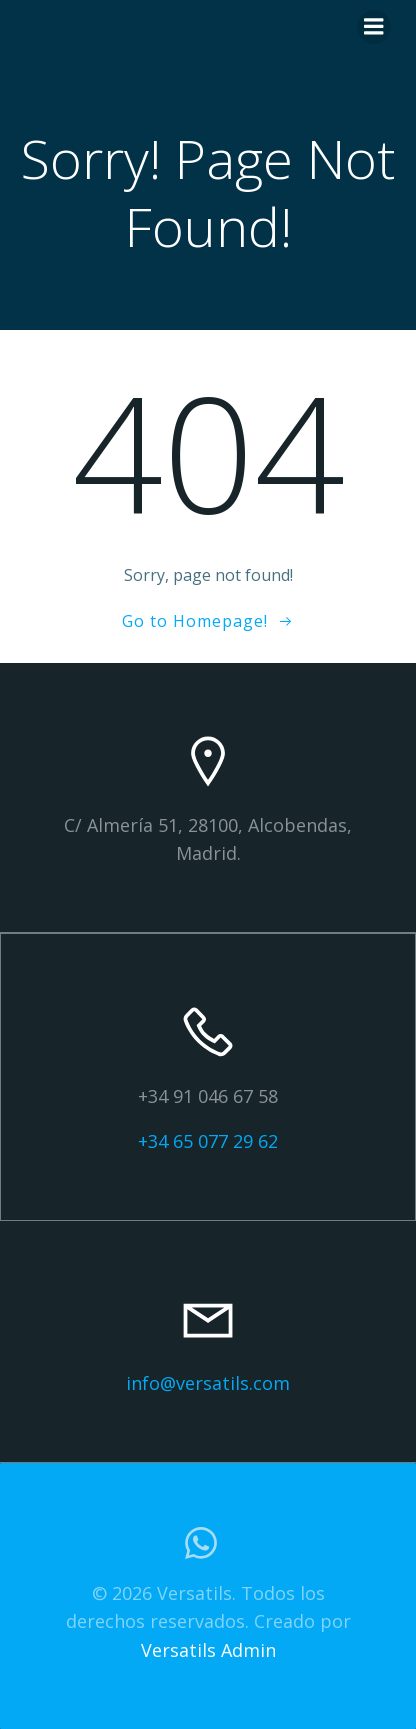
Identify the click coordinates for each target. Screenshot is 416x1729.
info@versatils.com (208, 1383)
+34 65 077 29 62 (208, 1141)
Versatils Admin (208, 1650)
